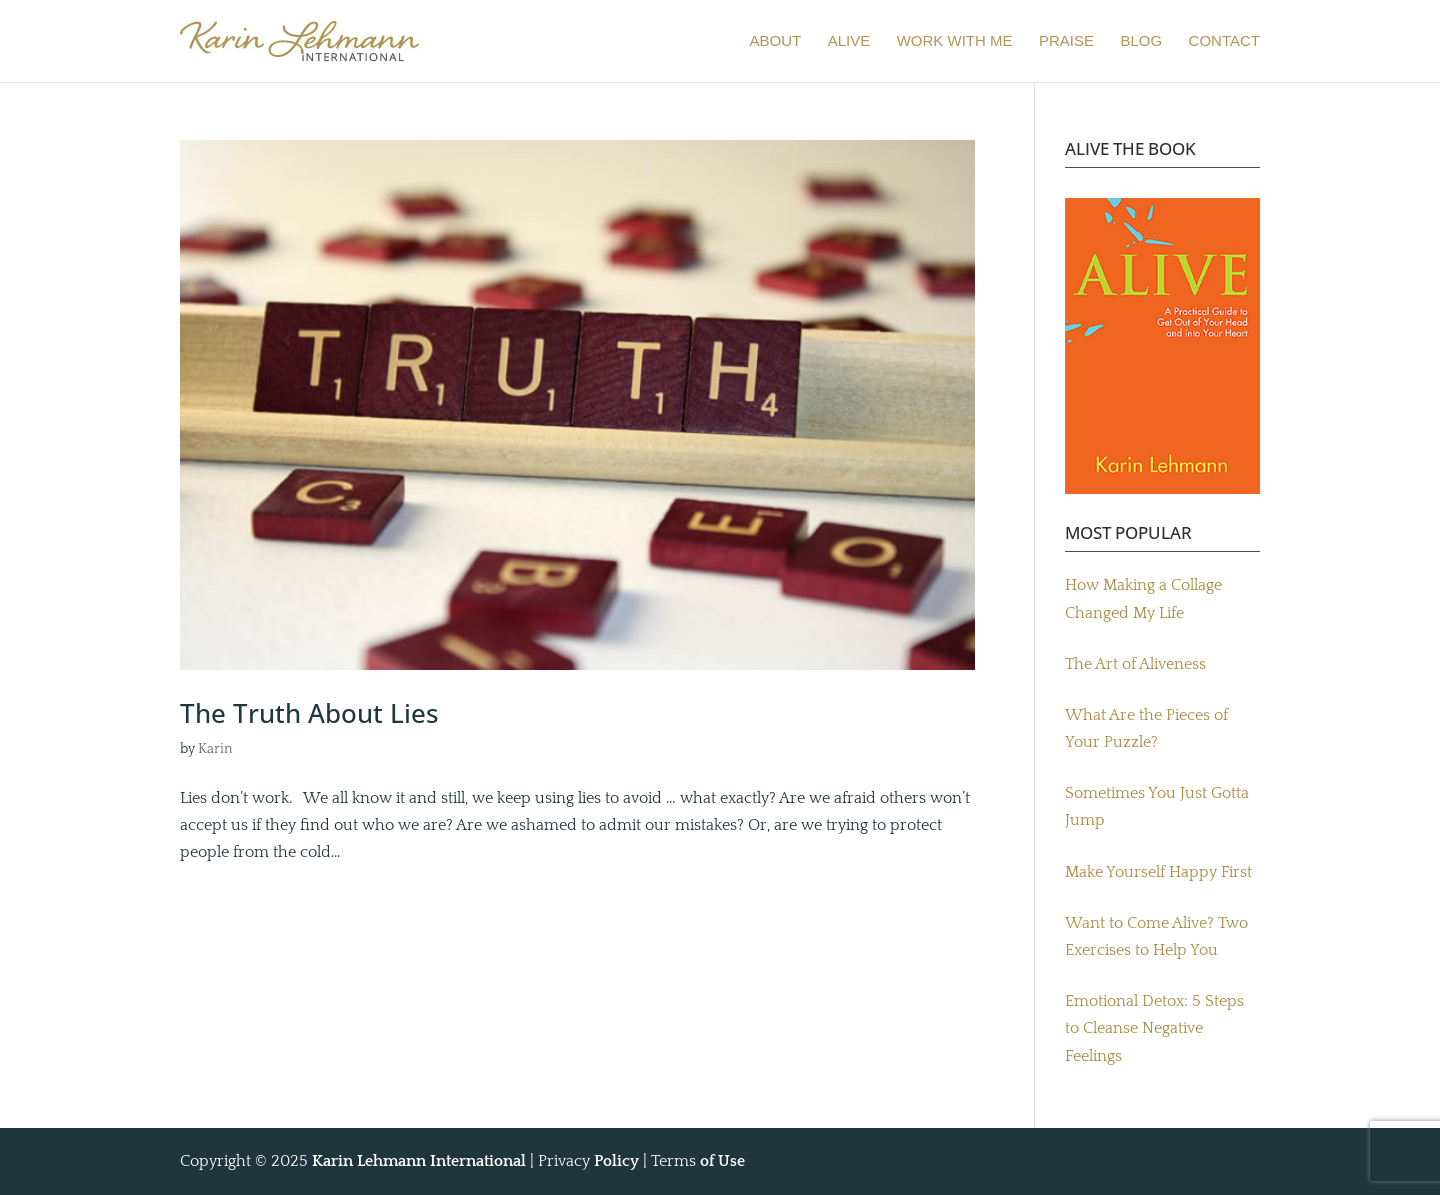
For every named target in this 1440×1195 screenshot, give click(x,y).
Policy (616, 1161)
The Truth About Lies (309, 713)
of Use (722, 1161)
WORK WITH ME (955, 41)
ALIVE (849, 41)
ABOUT (776, 41)
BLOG (1141, 41)
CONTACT (1224, 41)
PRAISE (1066, 41)
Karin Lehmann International (419, 1161)
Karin (215, 749)
